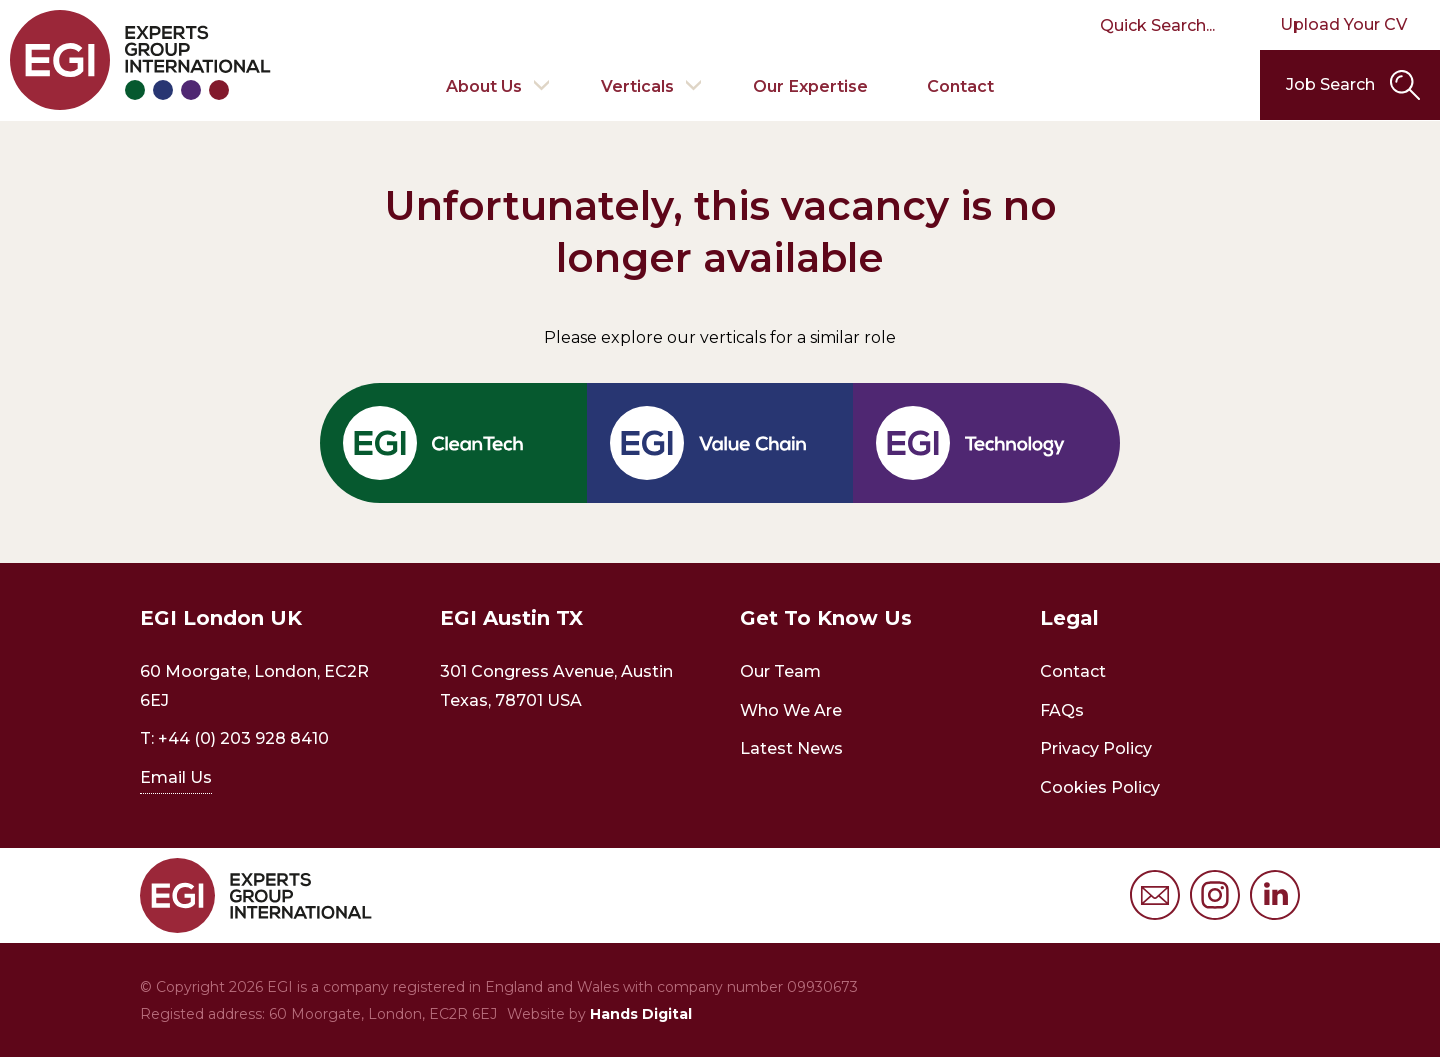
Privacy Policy (1096, 748)
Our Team (780, 671)
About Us (483, 84)
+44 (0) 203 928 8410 (243, 738)
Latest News (791, 748)
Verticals (637, 84)
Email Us (176, 777)
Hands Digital (641, 1014)
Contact (961, 84)
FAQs (1062, 710)
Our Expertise (811, 84)
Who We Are (791, 710)
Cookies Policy (1100, 787)
